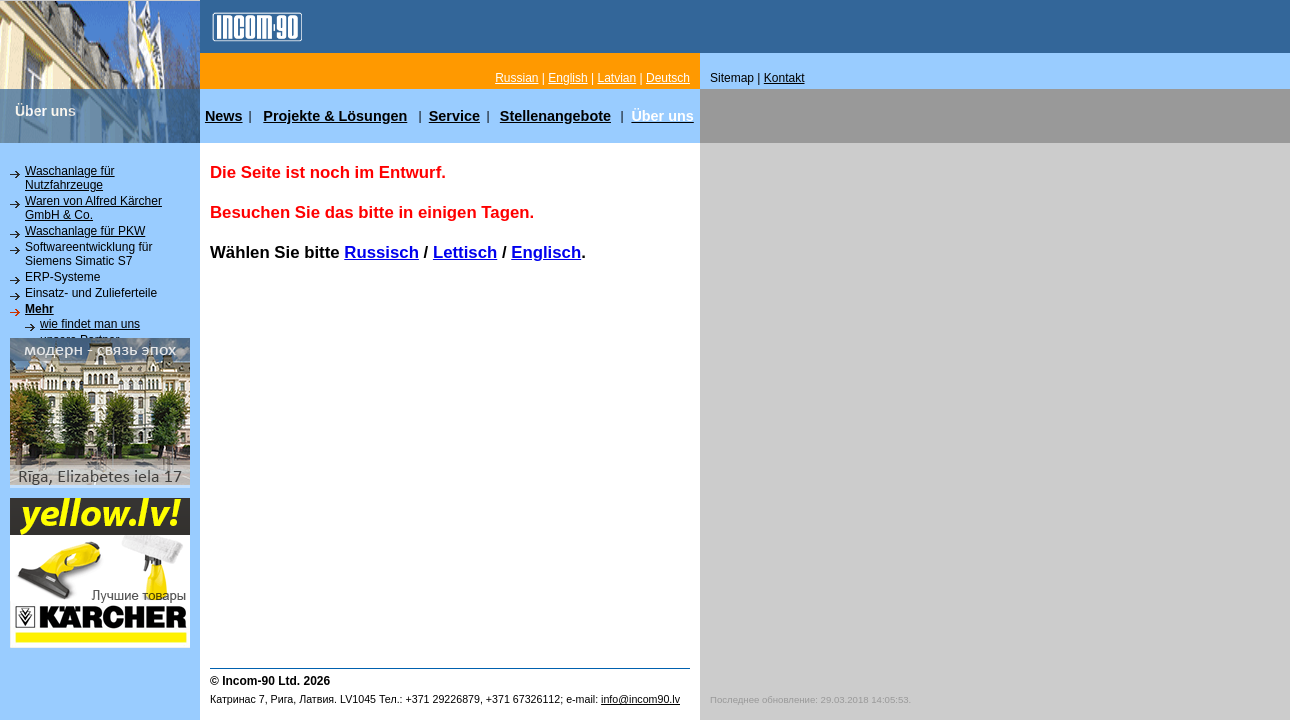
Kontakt (784, 78)
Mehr (39, 309)
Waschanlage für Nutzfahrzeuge (70, 178)
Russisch (381, 252)
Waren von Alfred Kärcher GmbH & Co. (93, 208)
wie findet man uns (90, 324)
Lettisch (465, 252)
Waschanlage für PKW (85, 231)
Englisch (546, 252)
